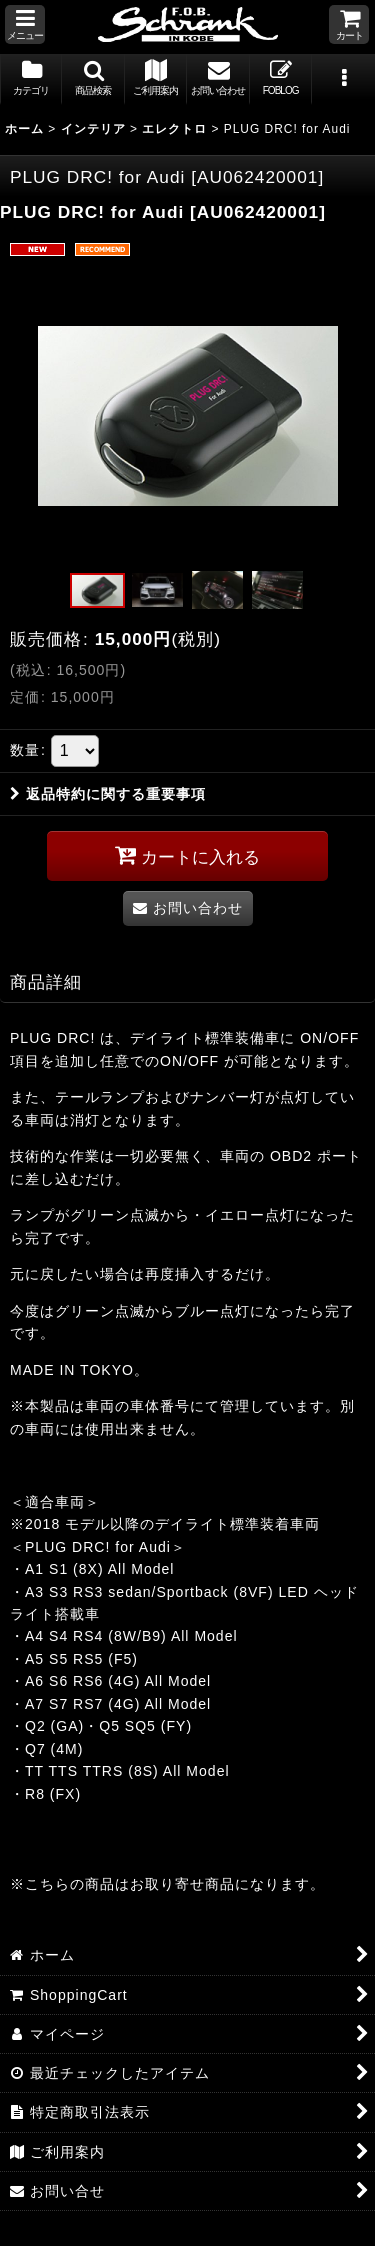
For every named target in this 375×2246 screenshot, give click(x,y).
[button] (25, 24)
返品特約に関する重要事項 (108, 794)
